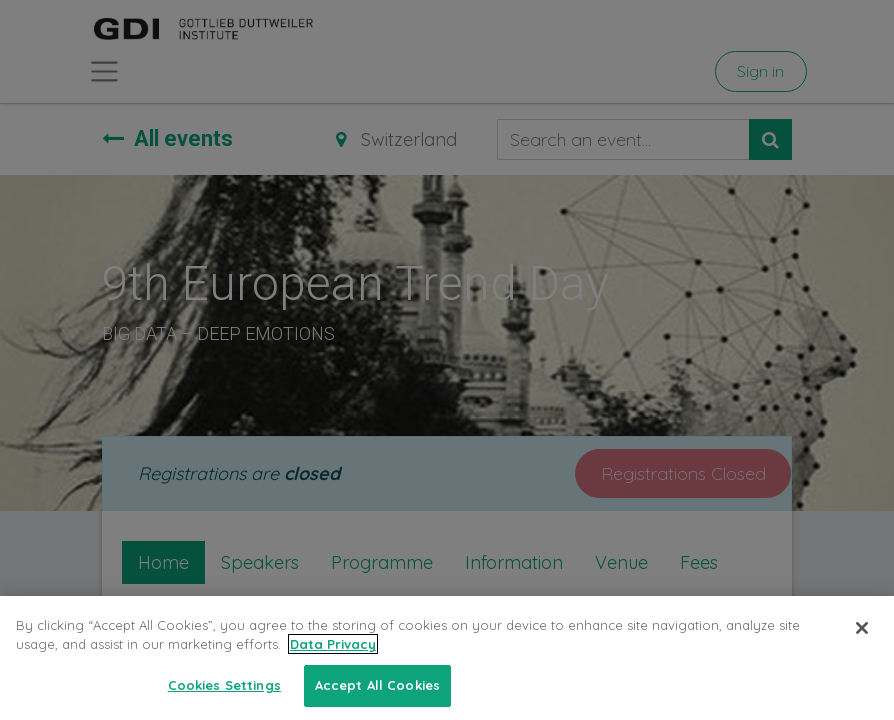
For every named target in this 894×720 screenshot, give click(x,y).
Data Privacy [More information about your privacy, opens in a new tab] (333, 663)
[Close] (862, 647)
